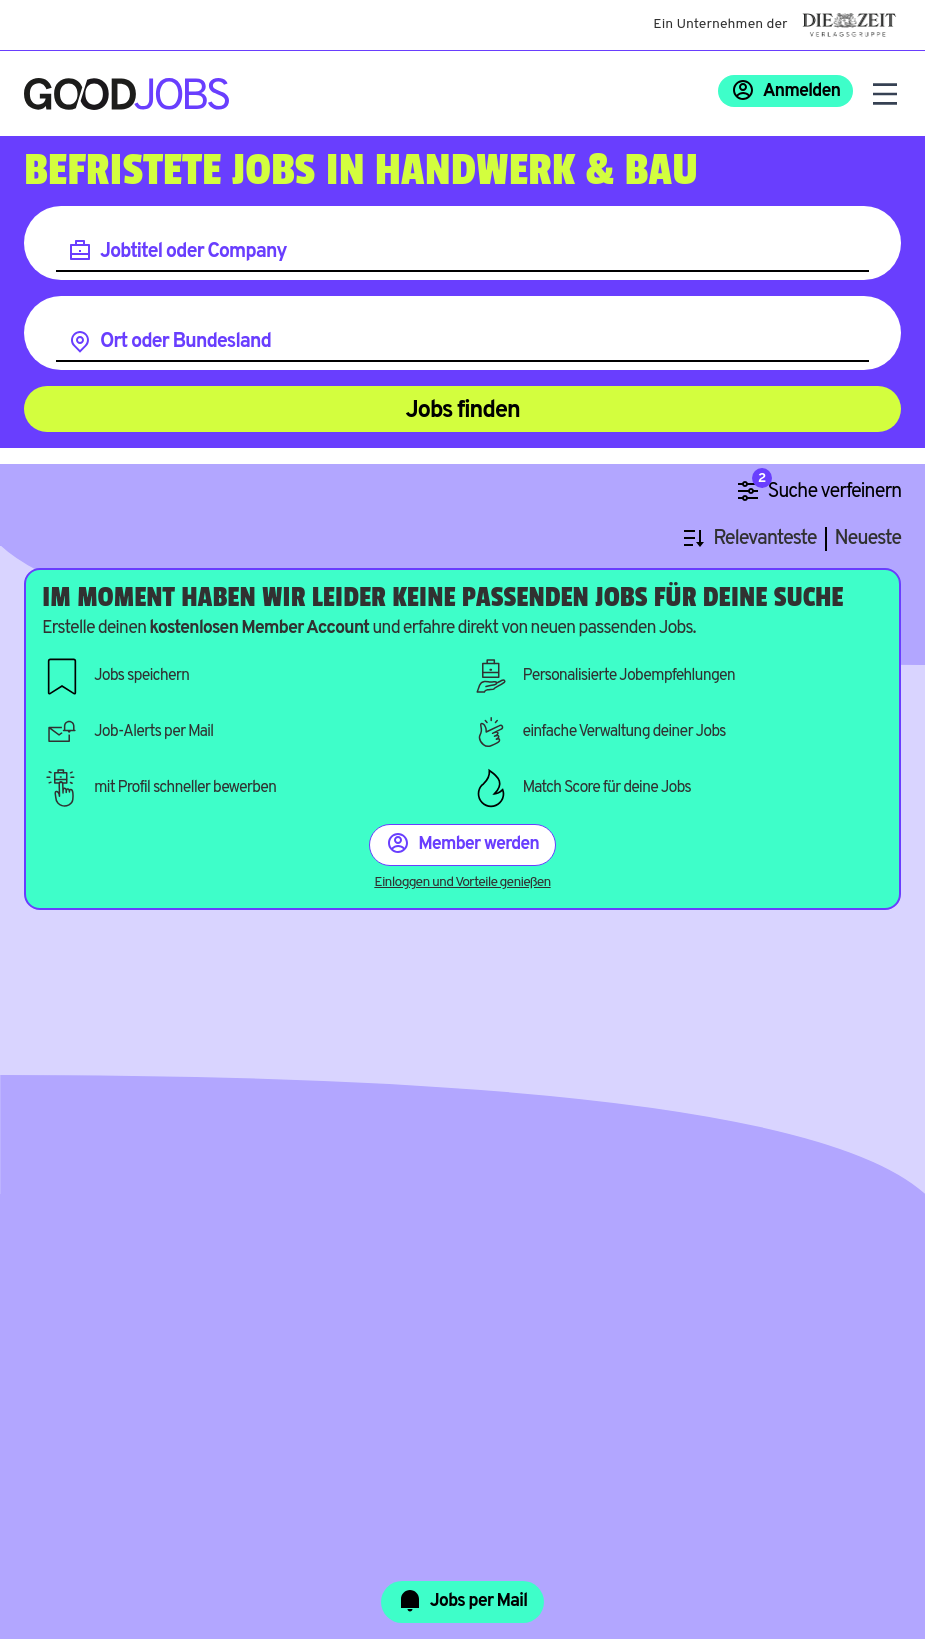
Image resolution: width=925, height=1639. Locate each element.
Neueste (868, 539)
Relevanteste (764, 539)
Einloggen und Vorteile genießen (462, 882)
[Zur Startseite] (126, 94)
